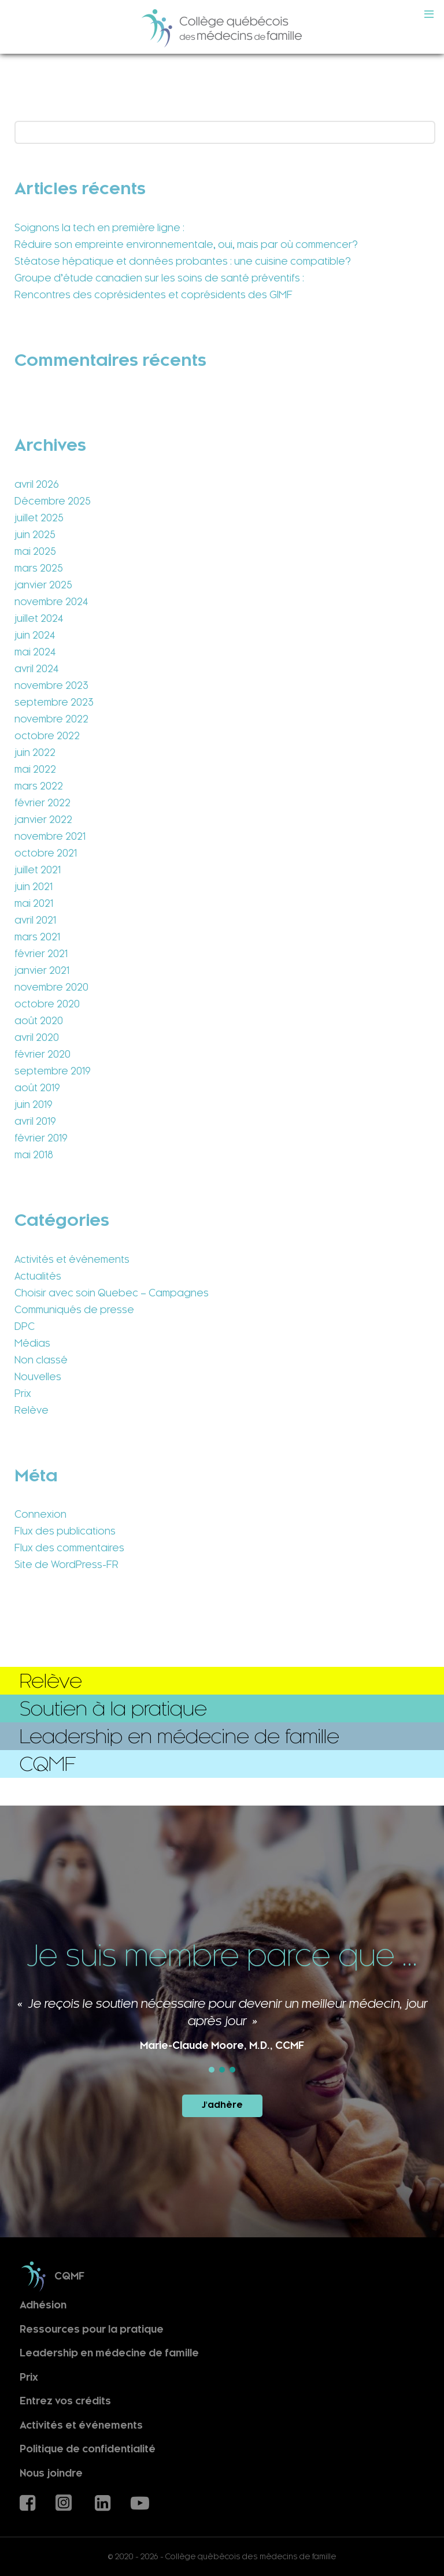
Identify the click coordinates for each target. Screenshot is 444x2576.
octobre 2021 (45, 853)
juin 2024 (34, 635)
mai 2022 (35, 769)
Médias (32, 1343)
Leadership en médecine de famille (109, 2353)
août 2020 (38, 1020)
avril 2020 (36, 1037)
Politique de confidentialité (88, 2449)
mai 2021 (33, 903)
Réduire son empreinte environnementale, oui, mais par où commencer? (186, 244)
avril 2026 (36, 484)
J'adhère (222, 2105)
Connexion (40, 1514)
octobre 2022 (47, 736)
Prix (22, 1393)
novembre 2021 (50, 836)
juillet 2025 (39, 518)
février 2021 (41, 953)
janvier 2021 (41, 970)
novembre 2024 (51, 601)
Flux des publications (65, 1531)
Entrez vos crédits (65, 2401)
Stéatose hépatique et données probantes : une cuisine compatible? (182, 261)
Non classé (41, 1360)
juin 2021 (33, 886)
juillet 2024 (38, 618)
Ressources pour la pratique (92, 2328)
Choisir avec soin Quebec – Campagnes (111, 1293)
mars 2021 (37, 937)
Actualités (37, 1276)
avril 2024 (36, 669)
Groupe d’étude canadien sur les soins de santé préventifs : (159, 278)
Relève (31, 1410)
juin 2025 (35, 534)
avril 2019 (35, 1121)
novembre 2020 (51, 987)
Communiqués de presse (74, 1309)
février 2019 (41, 1138)
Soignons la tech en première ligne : (99, 228)
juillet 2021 (37, 870)
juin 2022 (35, 752)
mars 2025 (38, 568)
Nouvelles (37, 1377)
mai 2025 (35, 551)
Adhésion (43, 2305)
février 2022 (42, 803)
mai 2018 (33, 1155)
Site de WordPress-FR (66, 1564)
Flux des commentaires (69, 1548)
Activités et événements (72, 1259)
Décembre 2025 (52, 501)
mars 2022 (38, 786)
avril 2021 (35, 920)
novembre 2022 (51, 719)
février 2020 (42, 1054)
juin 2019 (33, 1104)
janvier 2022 (43, 819)
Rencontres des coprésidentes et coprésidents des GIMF (153, 295)
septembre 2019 (52, 1071)
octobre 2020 (47, 1004)
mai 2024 (35, 652)
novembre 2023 (51, 685)
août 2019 (37, 1088)
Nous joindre (51, 2473)
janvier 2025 (43, 585)
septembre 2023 (54, 702)
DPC (24, 1326)
